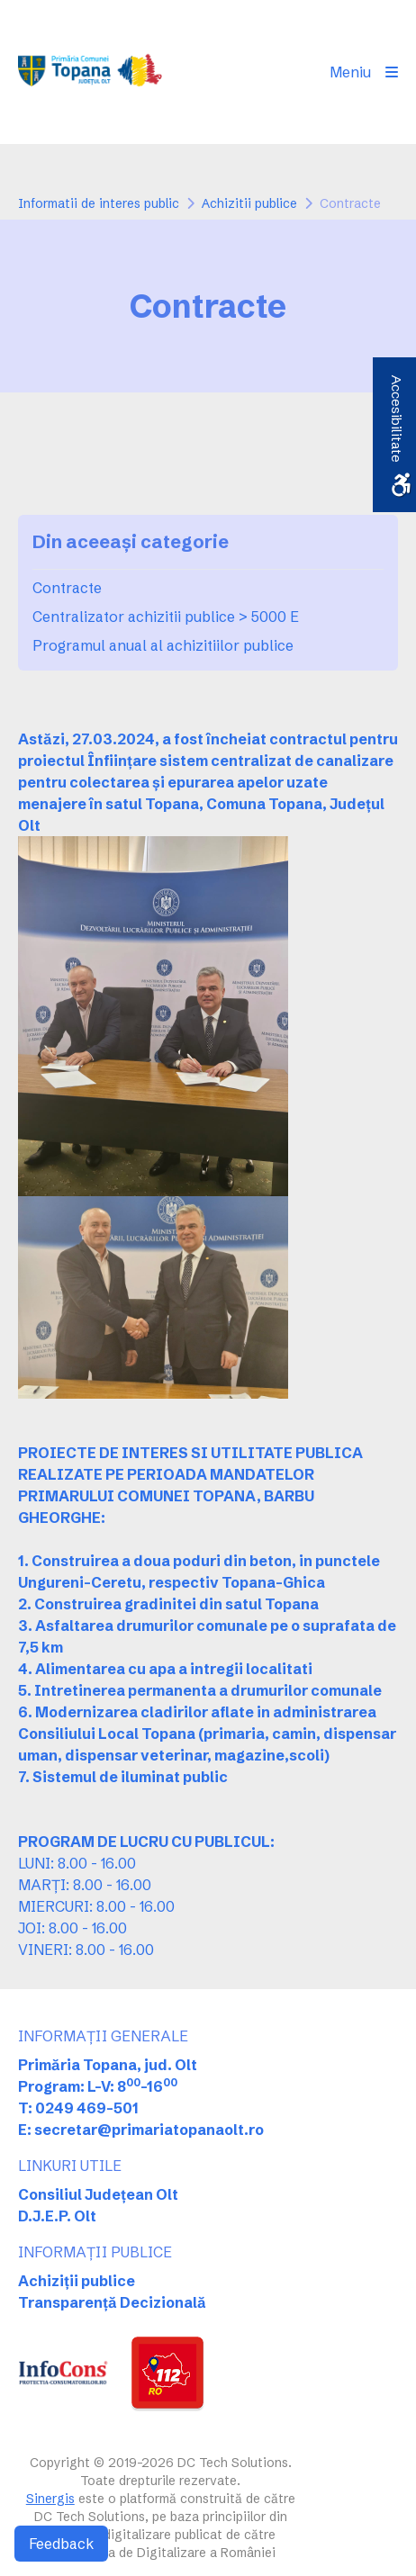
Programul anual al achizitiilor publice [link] (163, 645)
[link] (96, 72)
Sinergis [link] (50, 2498)
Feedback (61, 2544)
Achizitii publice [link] (249, 203)
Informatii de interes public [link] (98, 203)
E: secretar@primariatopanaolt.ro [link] (141, 2130)
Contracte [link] (67, 588)
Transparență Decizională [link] (112, 2302)
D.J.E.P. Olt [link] (57, 2216)
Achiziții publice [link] (76, 2281)
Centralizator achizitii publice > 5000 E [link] (165, 617)
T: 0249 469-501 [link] (78, 2108)
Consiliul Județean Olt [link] (98, 2194)
